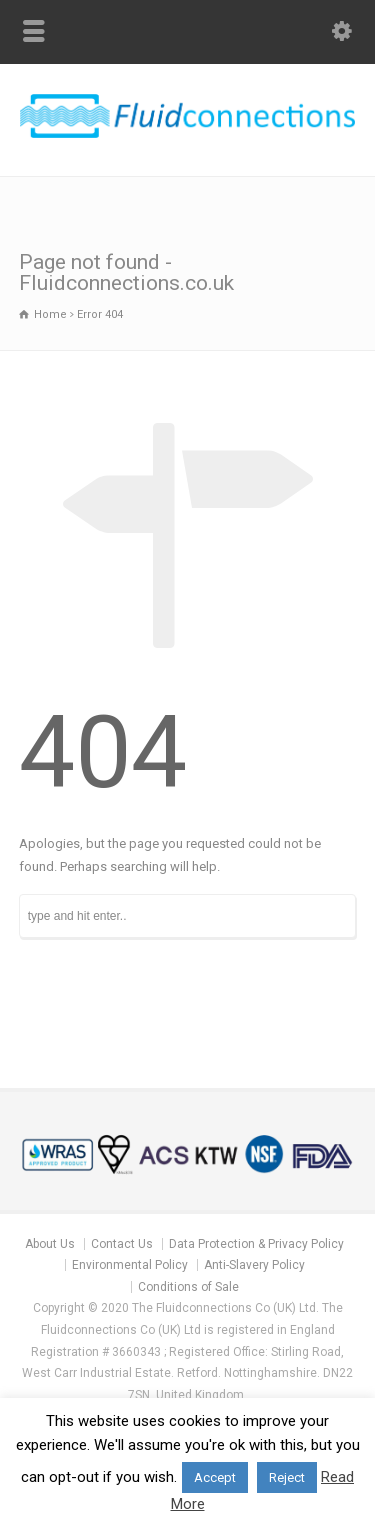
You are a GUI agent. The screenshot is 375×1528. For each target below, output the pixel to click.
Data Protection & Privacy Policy (256, 1244)
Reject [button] (287, 1477)
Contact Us (122, 1244)
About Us (50, 1244)
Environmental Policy (130, 1265)
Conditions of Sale (188, 1287)
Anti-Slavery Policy (254, 1265)
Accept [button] (215, 1477)
